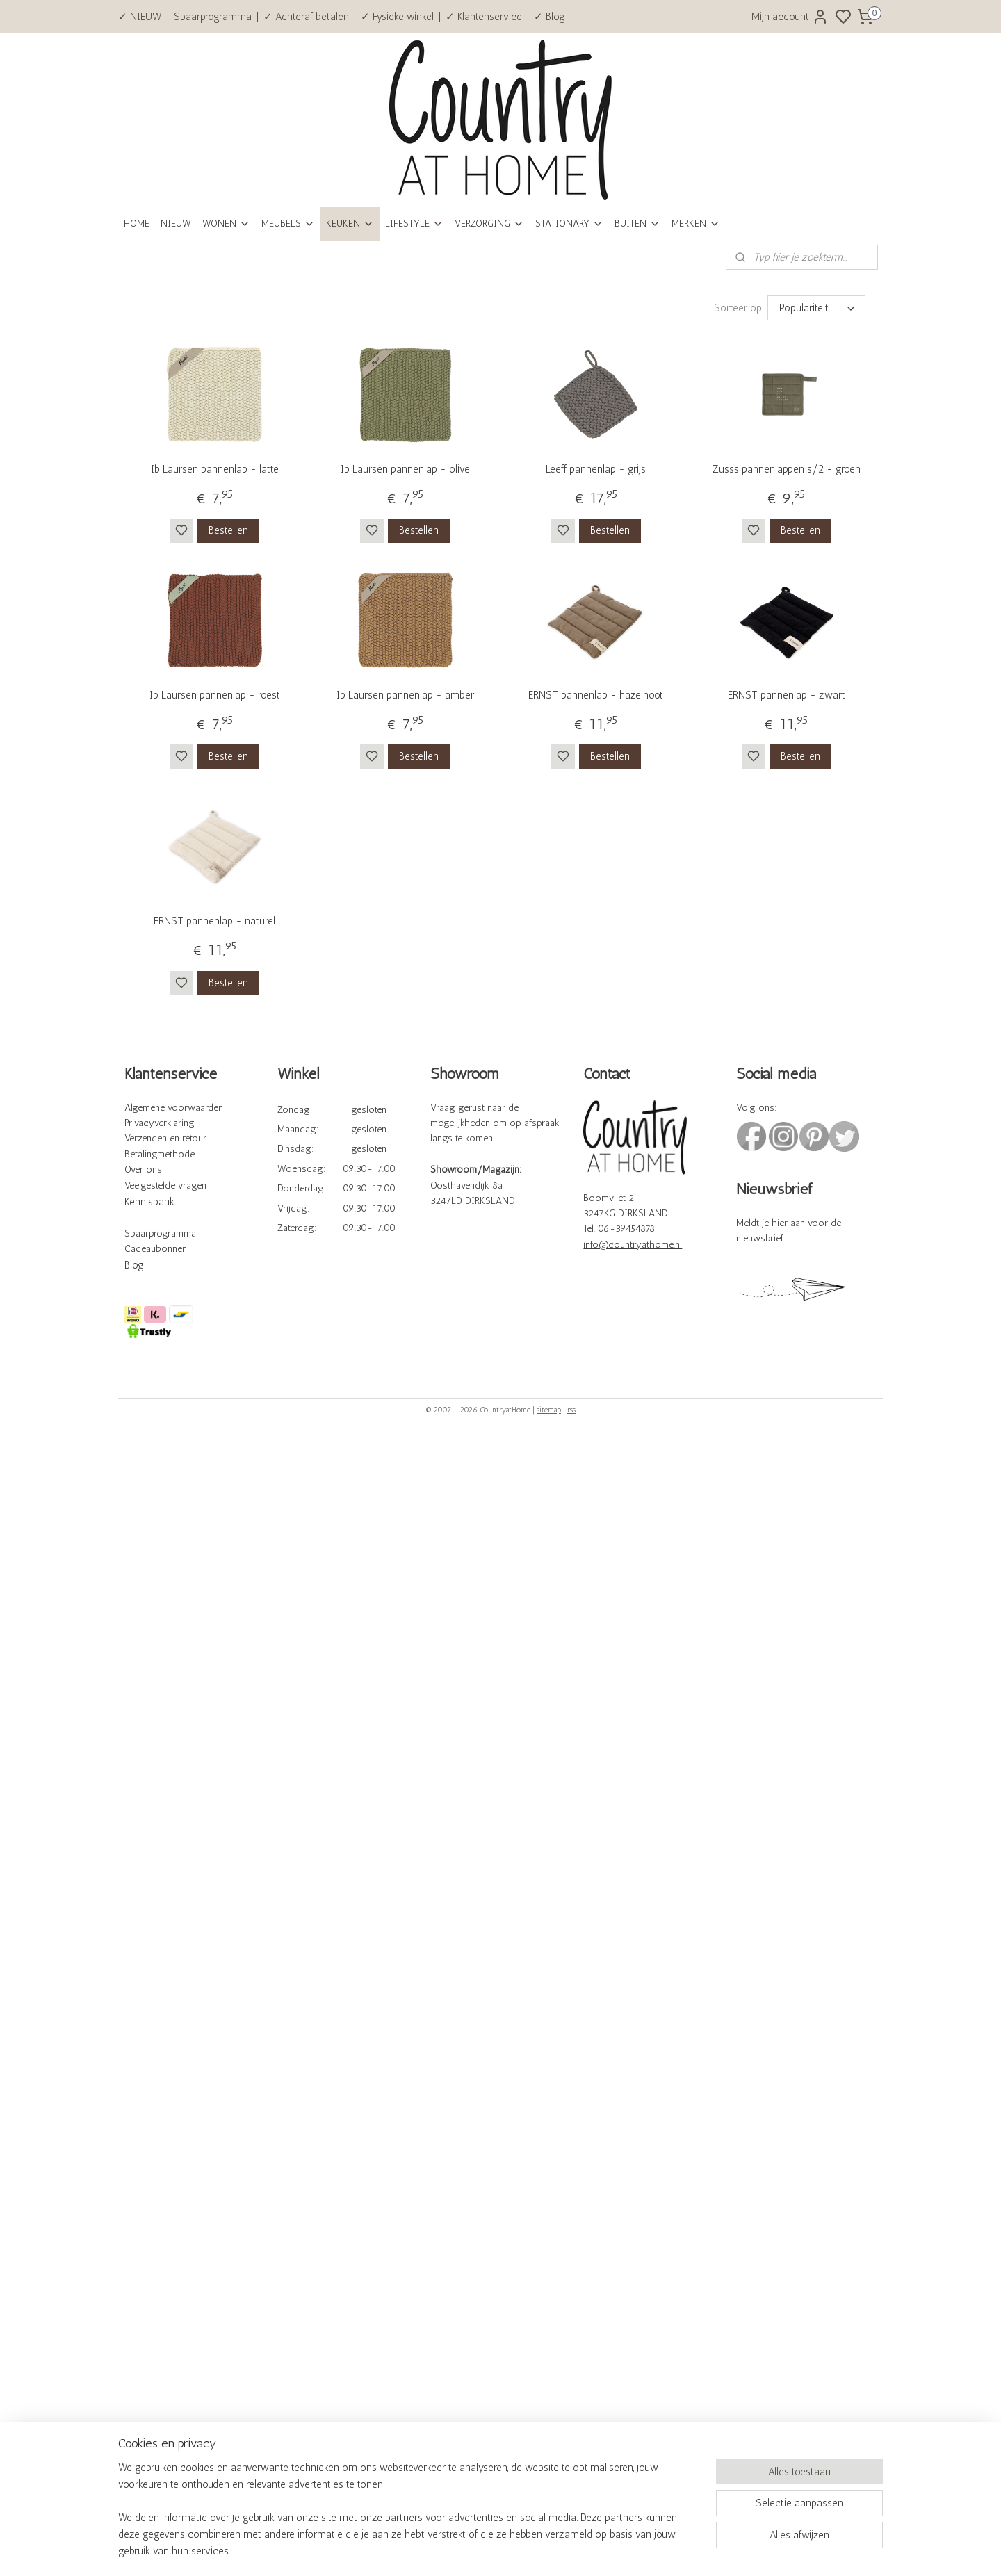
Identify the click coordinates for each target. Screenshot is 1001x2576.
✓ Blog (549, 16)
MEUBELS (288, 223)
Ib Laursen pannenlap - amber (405, 695)
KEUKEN (350, 223)
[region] (408, 2517)
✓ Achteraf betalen (306, 16)
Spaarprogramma (160, 1233)
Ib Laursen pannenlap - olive (405, 469)
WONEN (226, 223)
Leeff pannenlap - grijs (596, 469)
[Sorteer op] (816, 308)
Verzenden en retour (165, 1138)
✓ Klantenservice (484, 16)
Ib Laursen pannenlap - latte (215, 469)
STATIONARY (569, 223)
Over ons (143, 1169)
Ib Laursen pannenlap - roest (214, 695)
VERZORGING (489, 223)
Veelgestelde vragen (165, 1185)
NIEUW (176, 223)
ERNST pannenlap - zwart (786, 695)
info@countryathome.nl (632, 1244)
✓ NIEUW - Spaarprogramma (185, 16)
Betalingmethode (159, 1154)
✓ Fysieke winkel (397, 16)
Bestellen (228, 530)
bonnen (171, 1249)
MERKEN (696, 223)
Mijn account (790, 16)
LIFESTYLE (414, 223)
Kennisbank (149, 1202)
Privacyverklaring (159, 1123)
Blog (134, 1265)
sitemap (549, 1410)
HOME (136, 223)
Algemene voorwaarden (173, 1108)
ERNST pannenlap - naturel (214, 921)
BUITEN (637, 223)
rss (571, 1410)
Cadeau (140, 1249)
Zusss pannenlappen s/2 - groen (787, 469)
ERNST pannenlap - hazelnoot (595, 695)
